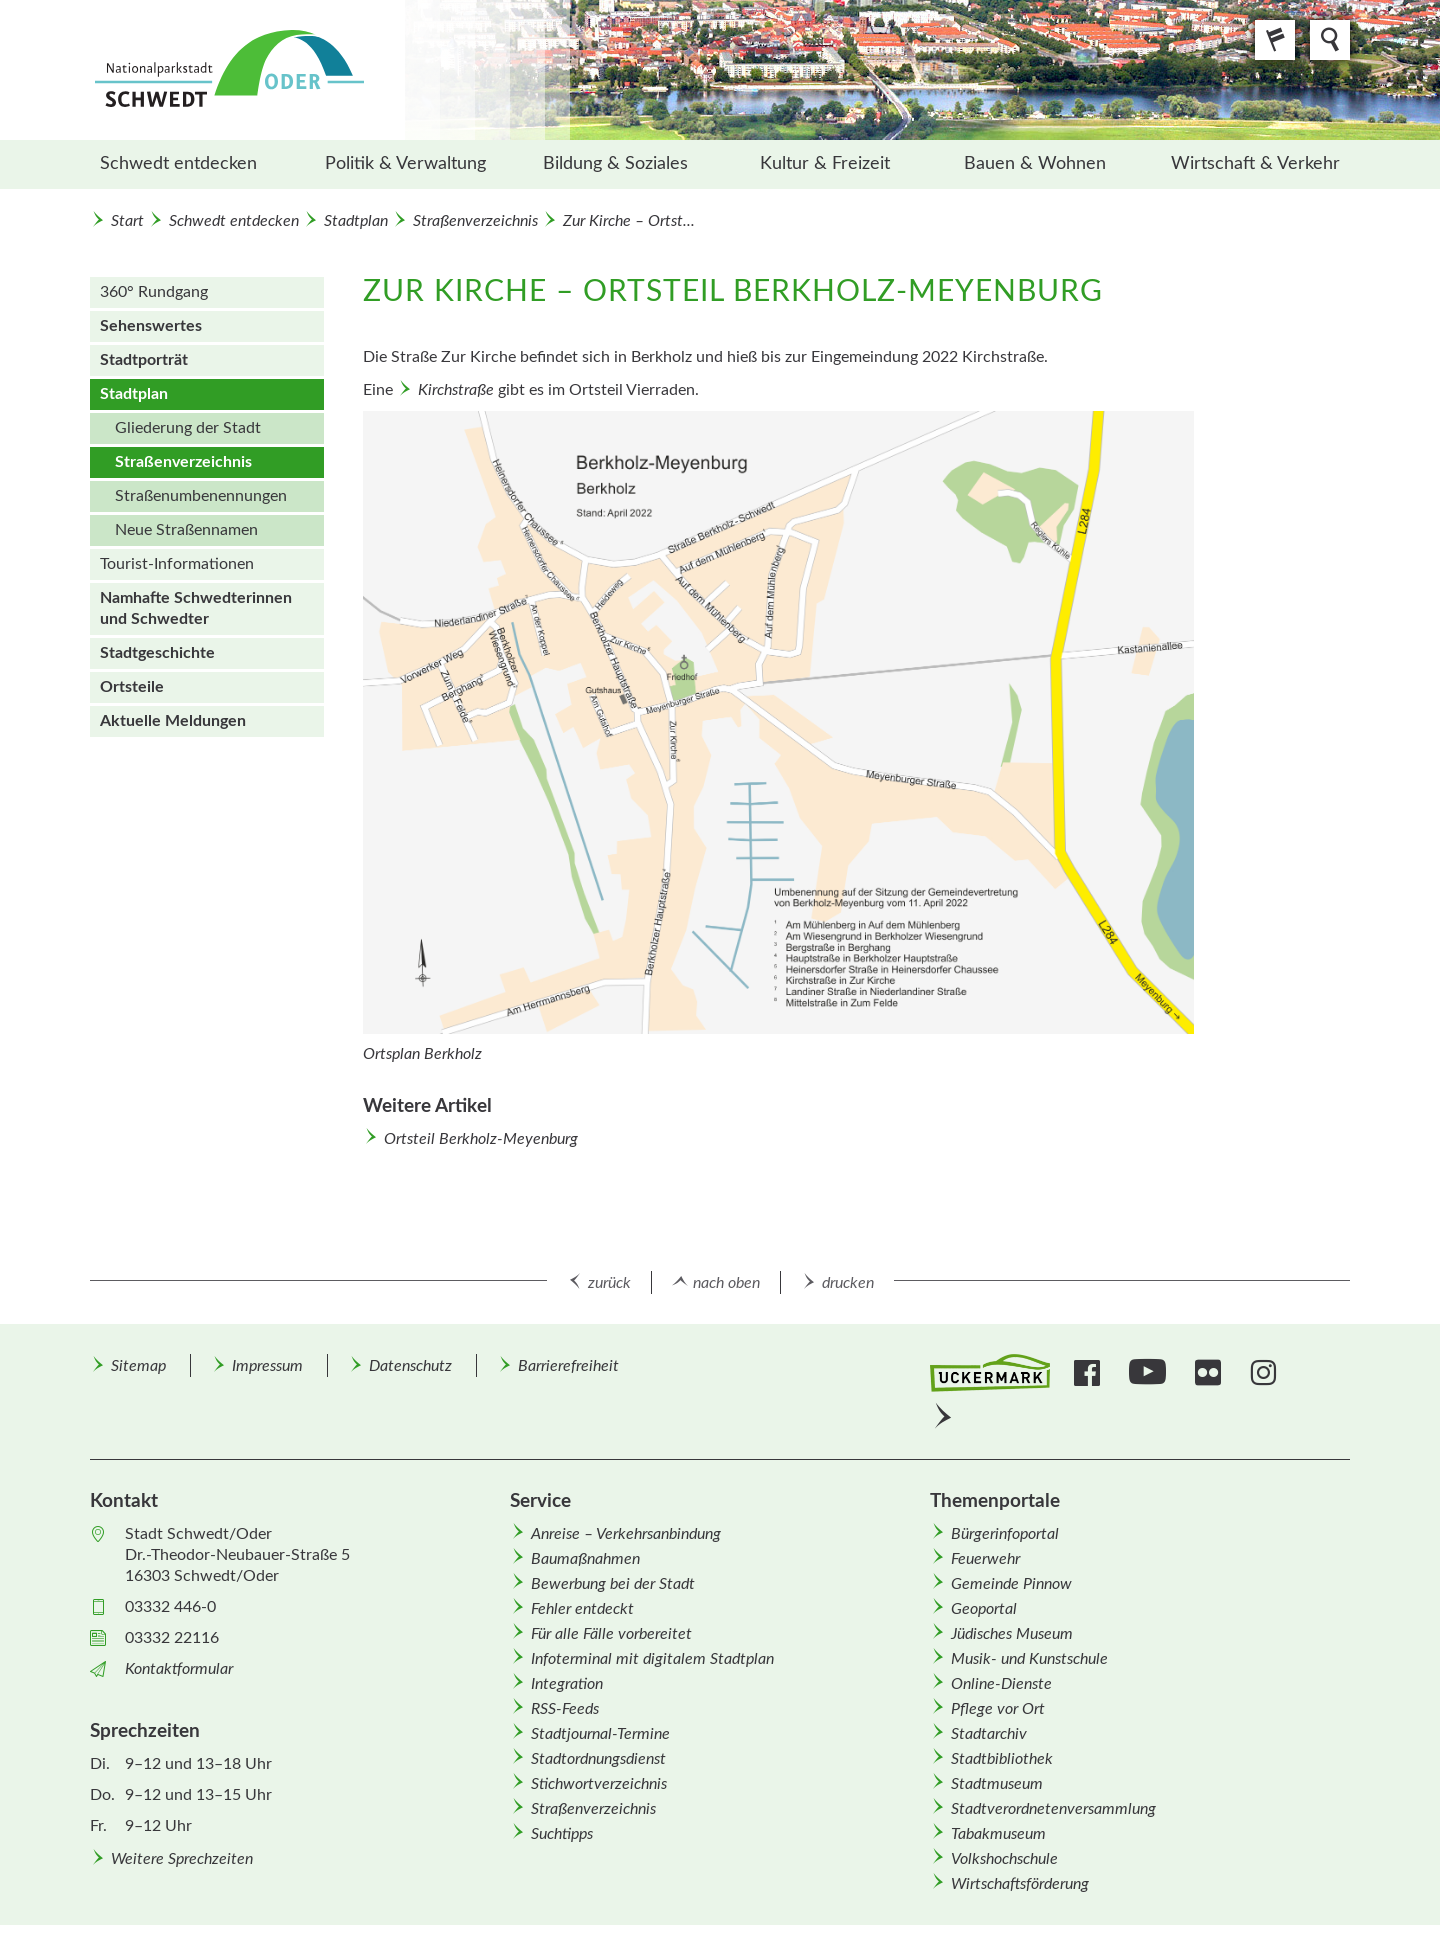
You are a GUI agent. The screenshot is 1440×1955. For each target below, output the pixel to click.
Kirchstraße (456, 390)
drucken (848, 1283)
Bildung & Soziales (615, 164)
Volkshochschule (1004, 1859)
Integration (567, 1684)
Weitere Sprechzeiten (182, 1859)
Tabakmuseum (998, 1834)
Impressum (267, 1366)
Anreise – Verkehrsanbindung (626, 1534)
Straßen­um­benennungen (201, 496)
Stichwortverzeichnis (599, 1784)
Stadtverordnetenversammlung (1053, 1809)
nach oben (726, 1283)
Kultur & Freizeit (825, 164)
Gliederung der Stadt (188, 428)
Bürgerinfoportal (1005, 1534)
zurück (609, 1283)
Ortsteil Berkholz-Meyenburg (481, 1139)
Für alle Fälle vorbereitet (611, 1634)
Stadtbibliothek (1002, 1759)
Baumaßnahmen (585, 1559)
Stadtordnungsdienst (598, 1759)
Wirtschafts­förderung (1020, 1884)
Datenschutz (410, 1366)
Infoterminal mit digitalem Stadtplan (652, 1659)
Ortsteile (132, 687)
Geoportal (984, 1609)
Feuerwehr (985, 1559)
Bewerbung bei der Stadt (613, 1584)
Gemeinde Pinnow (1011, 1584)
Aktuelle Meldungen (173, 721)
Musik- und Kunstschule (1029, 1659)
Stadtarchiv (989, 1734)
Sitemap (138, 1366)
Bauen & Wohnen (1035, 164)
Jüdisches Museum (1012, 1634)
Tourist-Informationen (177, 564)
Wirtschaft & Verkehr (1255, 164)
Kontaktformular (179, 1669)
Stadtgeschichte (157, 653)
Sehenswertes (151, 326)
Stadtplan (356, 221)
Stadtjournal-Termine (600, 1734)
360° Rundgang (154, 292)
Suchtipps (562, 1834)
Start (127, 221)
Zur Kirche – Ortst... (629, 221)
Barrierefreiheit (568, 1366)
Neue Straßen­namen (186, 530)
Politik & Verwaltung (405, 164)
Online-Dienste (1001, 1684)
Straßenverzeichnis (475, 221)
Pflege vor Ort (998, 1709)
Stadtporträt (144, 360)
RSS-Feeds (565, 1709)
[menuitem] (195, 164)
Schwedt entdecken (178, 164)
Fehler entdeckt (582, 1609)
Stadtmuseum (997, 1784)
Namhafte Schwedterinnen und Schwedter (196, 608)
